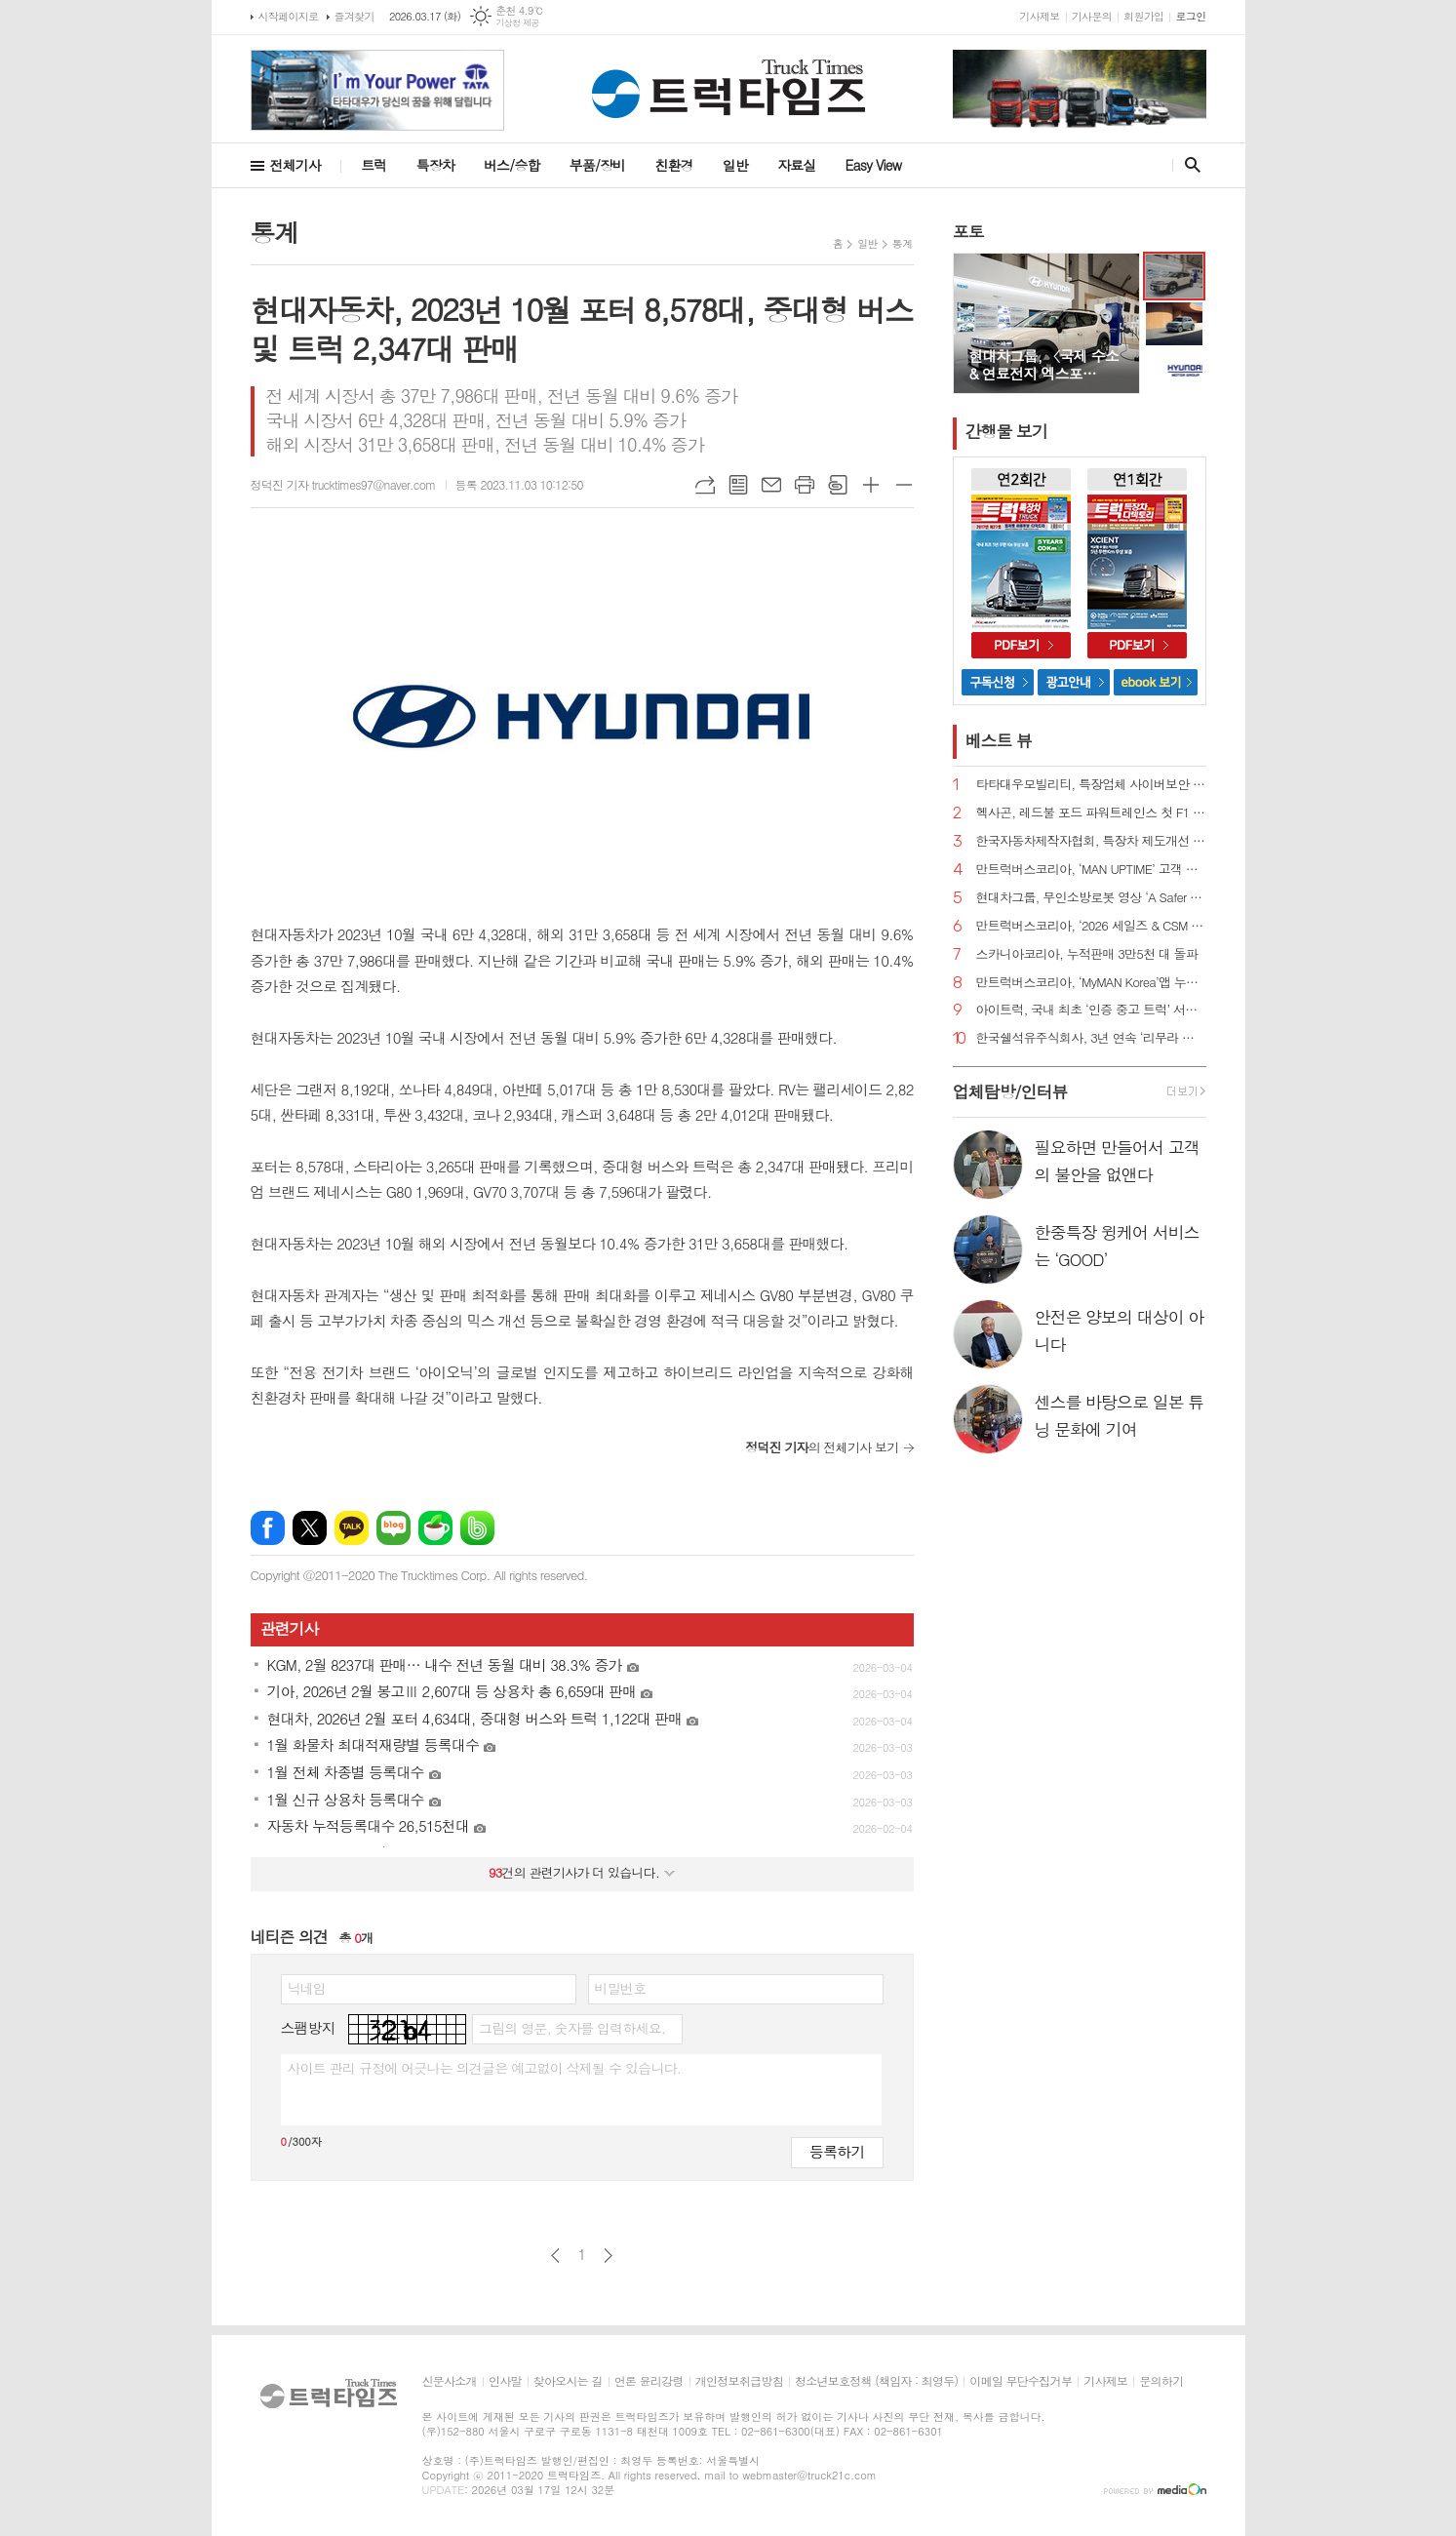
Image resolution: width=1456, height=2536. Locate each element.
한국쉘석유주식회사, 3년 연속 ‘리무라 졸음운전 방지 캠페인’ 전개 (1091, 1038)
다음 (608, 2255)
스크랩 (837, 485)
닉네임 (307, 1988)
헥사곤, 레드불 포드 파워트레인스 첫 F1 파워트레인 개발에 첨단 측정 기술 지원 (1091, 813)
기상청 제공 (517, 23)
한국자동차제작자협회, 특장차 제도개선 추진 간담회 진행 (1091, 841)
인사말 (505, 2381)
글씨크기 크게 (871, 485)
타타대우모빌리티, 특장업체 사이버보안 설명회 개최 (1091, 784)
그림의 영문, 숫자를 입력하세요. (572, 2028)
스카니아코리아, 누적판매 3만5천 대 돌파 (1087, 954)
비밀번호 (621, 1988)
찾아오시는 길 (568, 2381)
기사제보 (1039, 16)
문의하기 (1161, 2381)
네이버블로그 (393, 1528)
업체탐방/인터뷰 (1010, 1091)
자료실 (796, 165)
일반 (735, 165)
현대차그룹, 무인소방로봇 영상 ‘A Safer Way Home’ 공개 (1091, 898)
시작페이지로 (288, 16)
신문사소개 (449, 2381)
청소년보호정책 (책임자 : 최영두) (876, 2381)
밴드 (477, 1528)
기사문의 (1092, 16)
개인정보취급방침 (739, 2381)
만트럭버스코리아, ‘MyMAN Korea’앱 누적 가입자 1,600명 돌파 (1091, 982)
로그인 (1190, 16)
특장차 (434, 165)
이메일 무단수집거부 (1020, 2381)
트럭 (373, 165)
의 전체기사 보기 (821, 1447)
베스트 (999, 740)
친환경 (673, 165)
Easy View (874, 165)
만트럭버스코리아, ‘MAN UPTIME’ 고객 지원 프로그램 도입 (1091, 869)
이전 (555, 2255)
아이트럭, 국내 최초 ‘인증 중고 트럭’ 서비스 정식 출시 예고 (1091, 1010)
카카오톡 (351, 1528)
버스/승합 (512, 165)
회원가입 (1143, 16)
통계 (902, 243)
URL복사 (705, 485)
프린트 (804, 485)
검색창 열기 (1188, 165)
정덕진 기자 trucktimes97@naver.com (343, 484)
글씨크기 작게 (904, 485)
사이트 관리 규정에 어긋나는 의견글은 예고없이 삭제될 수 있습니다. (485, 2068)
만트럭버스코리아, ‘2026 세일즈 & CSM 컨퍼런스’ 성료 (1091, 926)
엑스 (310, 1528)
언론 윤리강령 (649, 2381)
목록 (738, 485)
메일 (771, 485)
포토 (968, 231)
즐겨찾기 (354, 16)
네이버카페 (435, 1528)
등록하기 (836, 2151)
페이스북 (268, 1528)
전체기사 (296, 165)
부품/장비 (598, 165)
